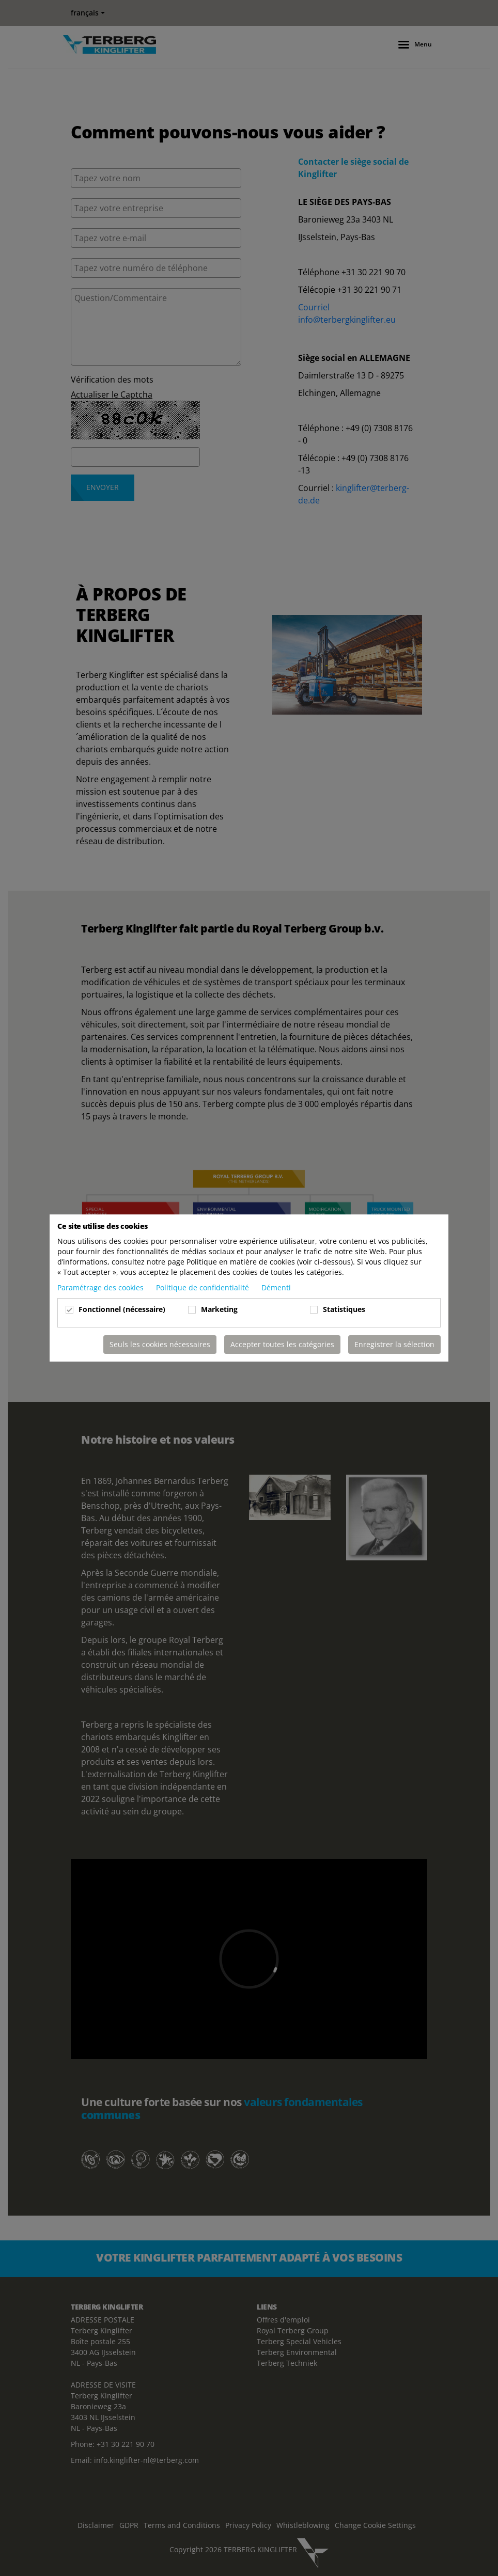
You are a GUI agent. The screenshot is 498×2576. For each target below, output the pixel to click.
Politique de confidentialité (203, 1287)
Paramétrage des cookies (101, 1287)
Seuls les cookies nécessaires (160, 1344)
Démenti (276, 1287)
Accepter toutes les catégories (282, 1344)
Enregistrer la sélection (394, 1344)
